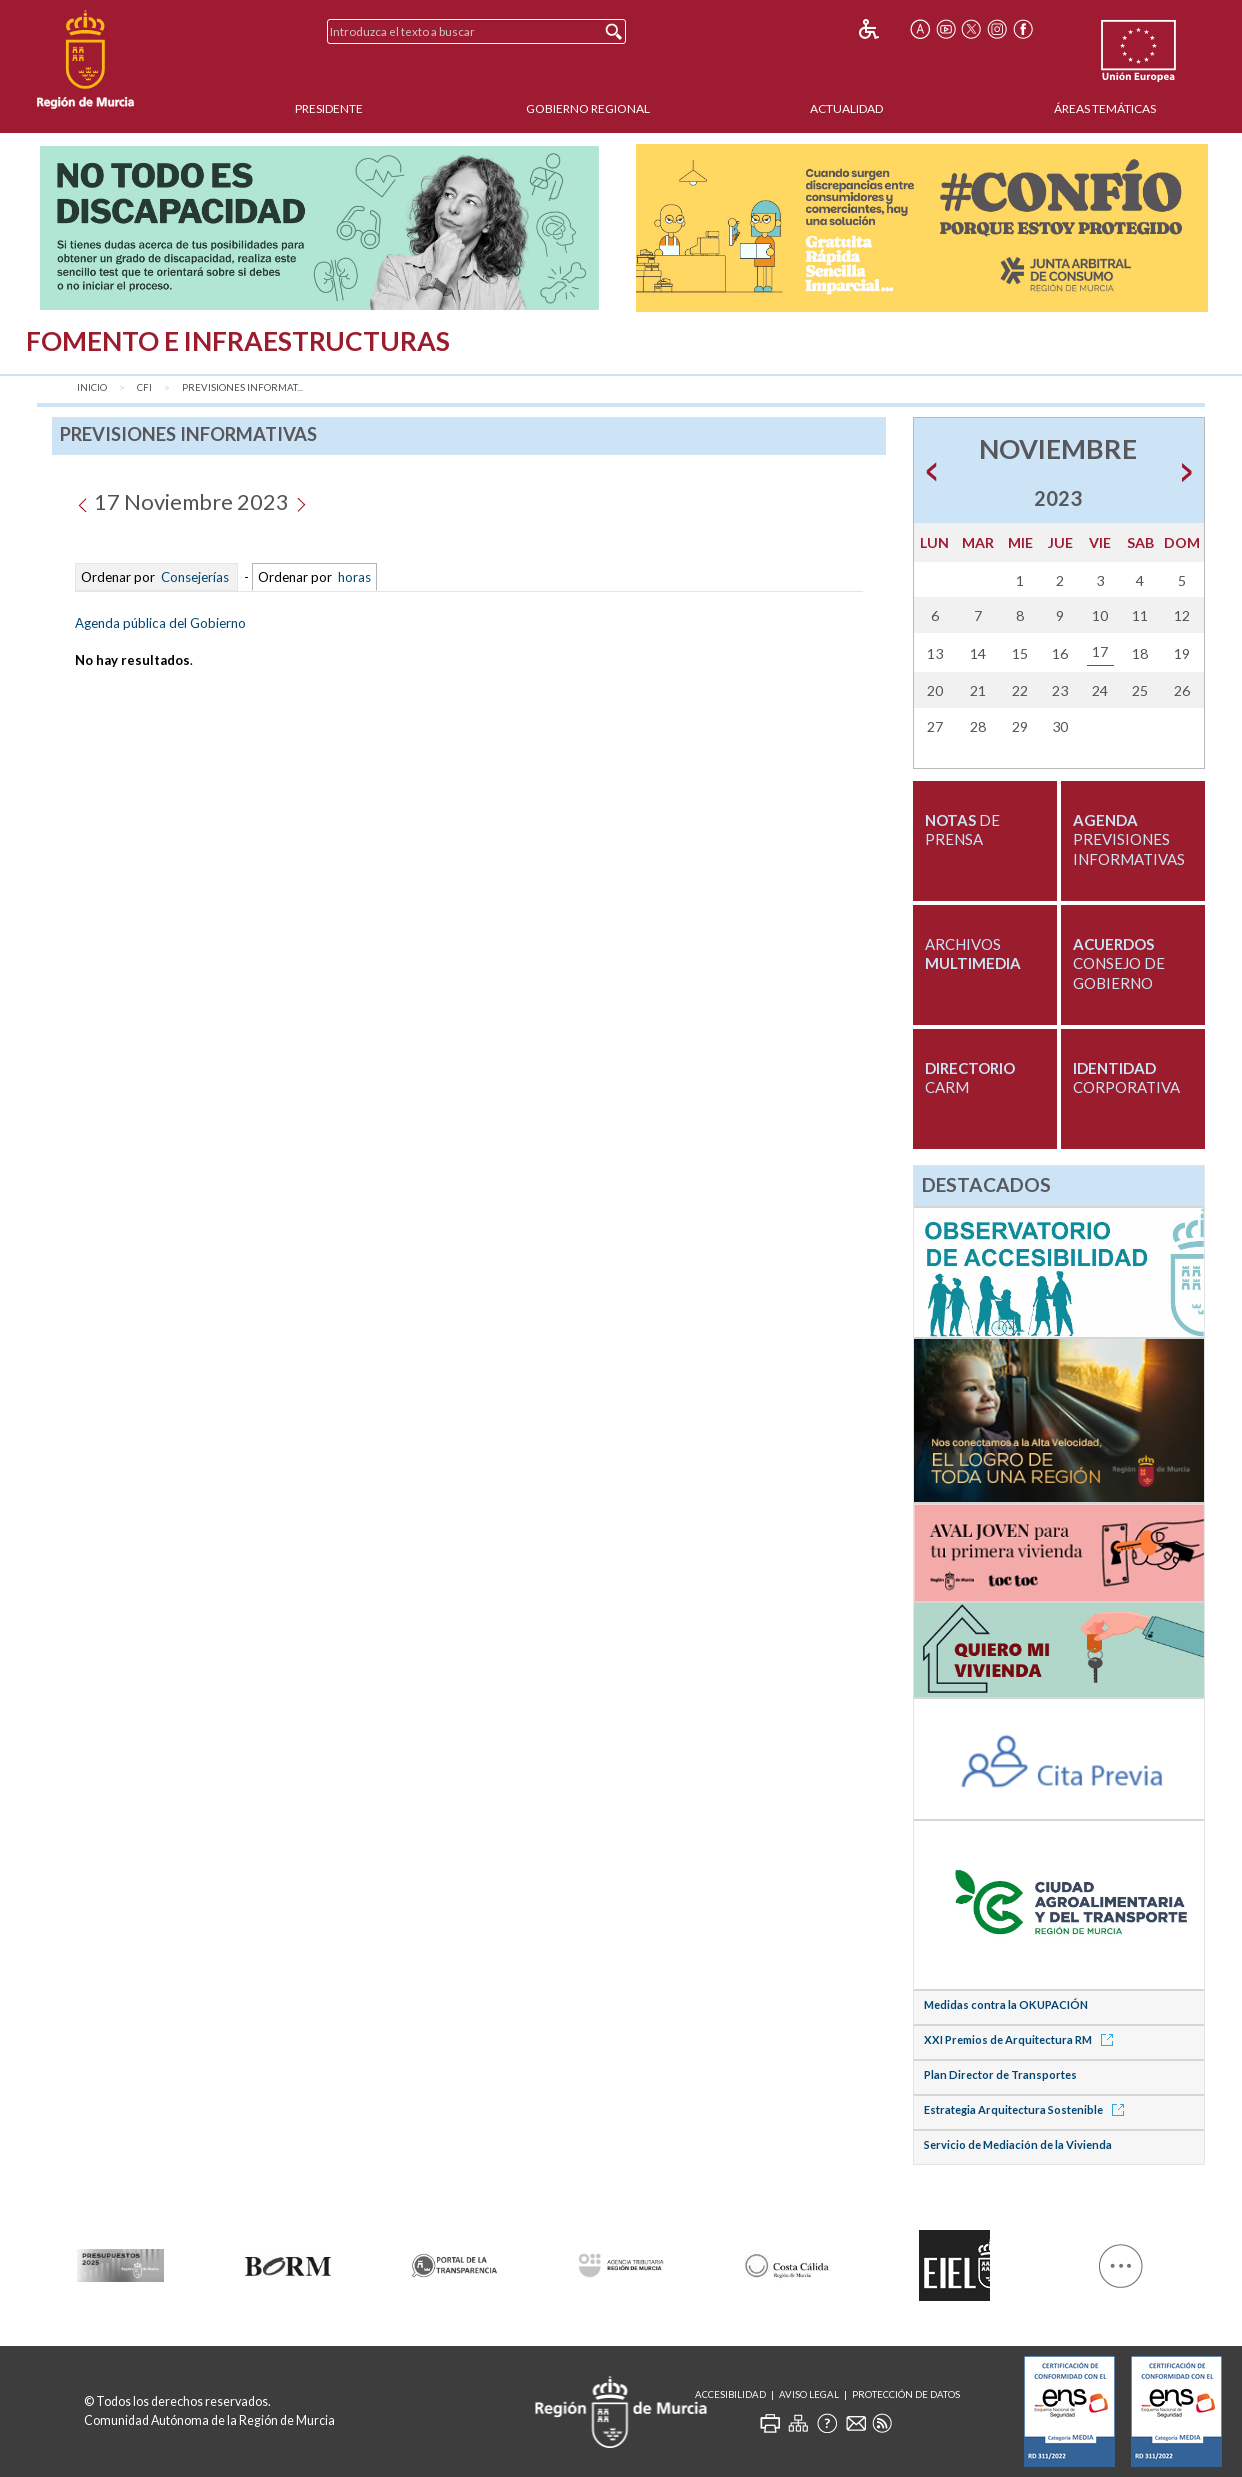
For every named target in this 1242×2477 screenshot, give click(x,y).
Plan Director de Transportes (1000, 2074)
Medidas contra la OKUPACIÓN (1006, 2004)
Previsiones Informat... (242, 387)
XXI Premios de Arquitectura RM (1022, 2039)
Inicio (92, 387)
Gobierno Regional (588, 108)
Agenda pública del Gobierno (160, 623)
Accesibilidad (730, 2394)
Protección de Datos (906, 2394)
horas (353, 577)
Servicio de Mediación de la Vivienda (1018, 2144)
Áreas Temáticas (1105, 108)
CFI (144, 387)
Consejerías (195, 577)
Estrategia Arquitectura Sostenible (1027, 2109)
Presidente (329, 108)
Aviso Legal (809, 2394)
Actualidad (846, 108)
